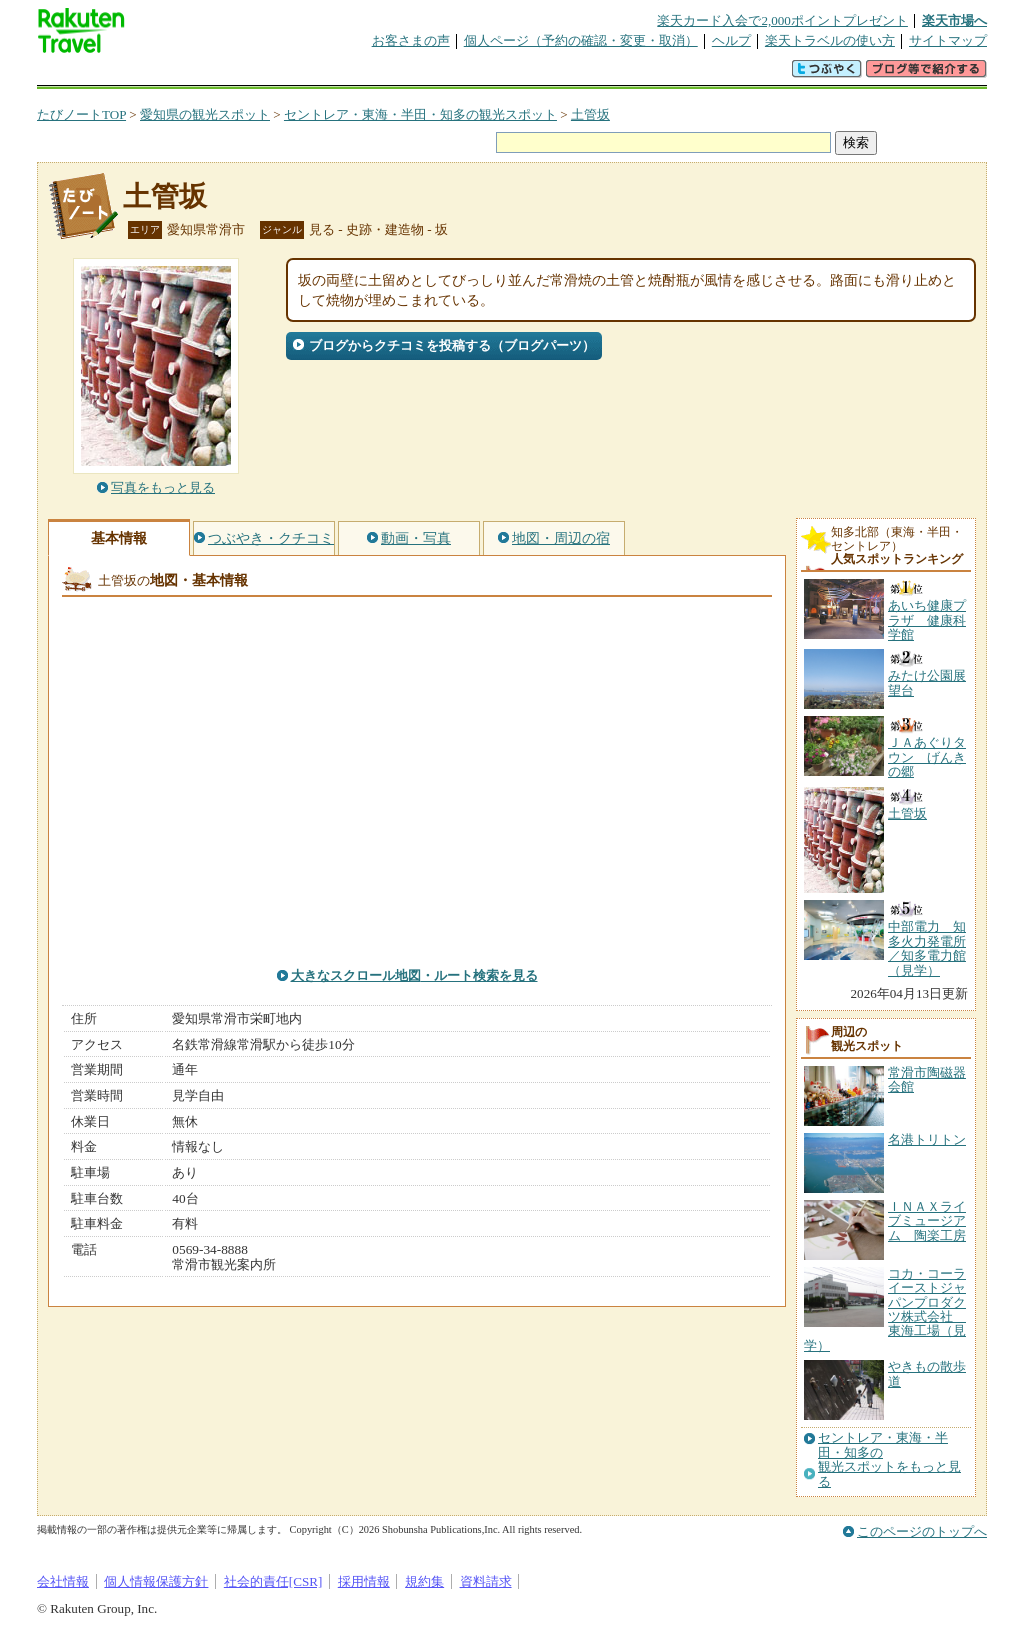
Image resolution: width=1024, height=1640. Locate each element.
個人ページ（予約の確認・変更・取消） (581, 40)
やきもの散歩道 (927, 1373)
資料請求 (486, 1581)
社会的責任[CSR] (273, 1581)
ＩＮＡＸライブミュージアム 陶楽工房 (927, 1221)
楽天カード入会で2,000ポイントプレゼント (782, 20)
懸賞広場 (271, 74)
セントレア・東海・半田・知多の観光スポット (420, 114)
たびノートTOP (81, 114)
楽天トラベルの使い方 (830, 40)
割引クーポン (353, 74)
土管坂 (590, 114)
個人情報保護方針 (156, 1581)
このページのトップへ (922, 1531)
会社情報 (63, 1581)
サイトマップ (948, 40)
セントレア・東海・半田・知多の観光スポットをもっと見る (889, 1459)
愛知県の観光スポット (205, 114)
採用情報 (364, 1581)
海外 (189, 74)
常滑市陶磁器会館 (927, 1079)
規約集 (424, 1581)
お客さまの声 (411, 40)
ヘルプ (731, 40)
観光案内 (517, 74)
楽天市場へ (954, 20)
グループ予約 (435, 74)
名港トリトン (927, 1139)
